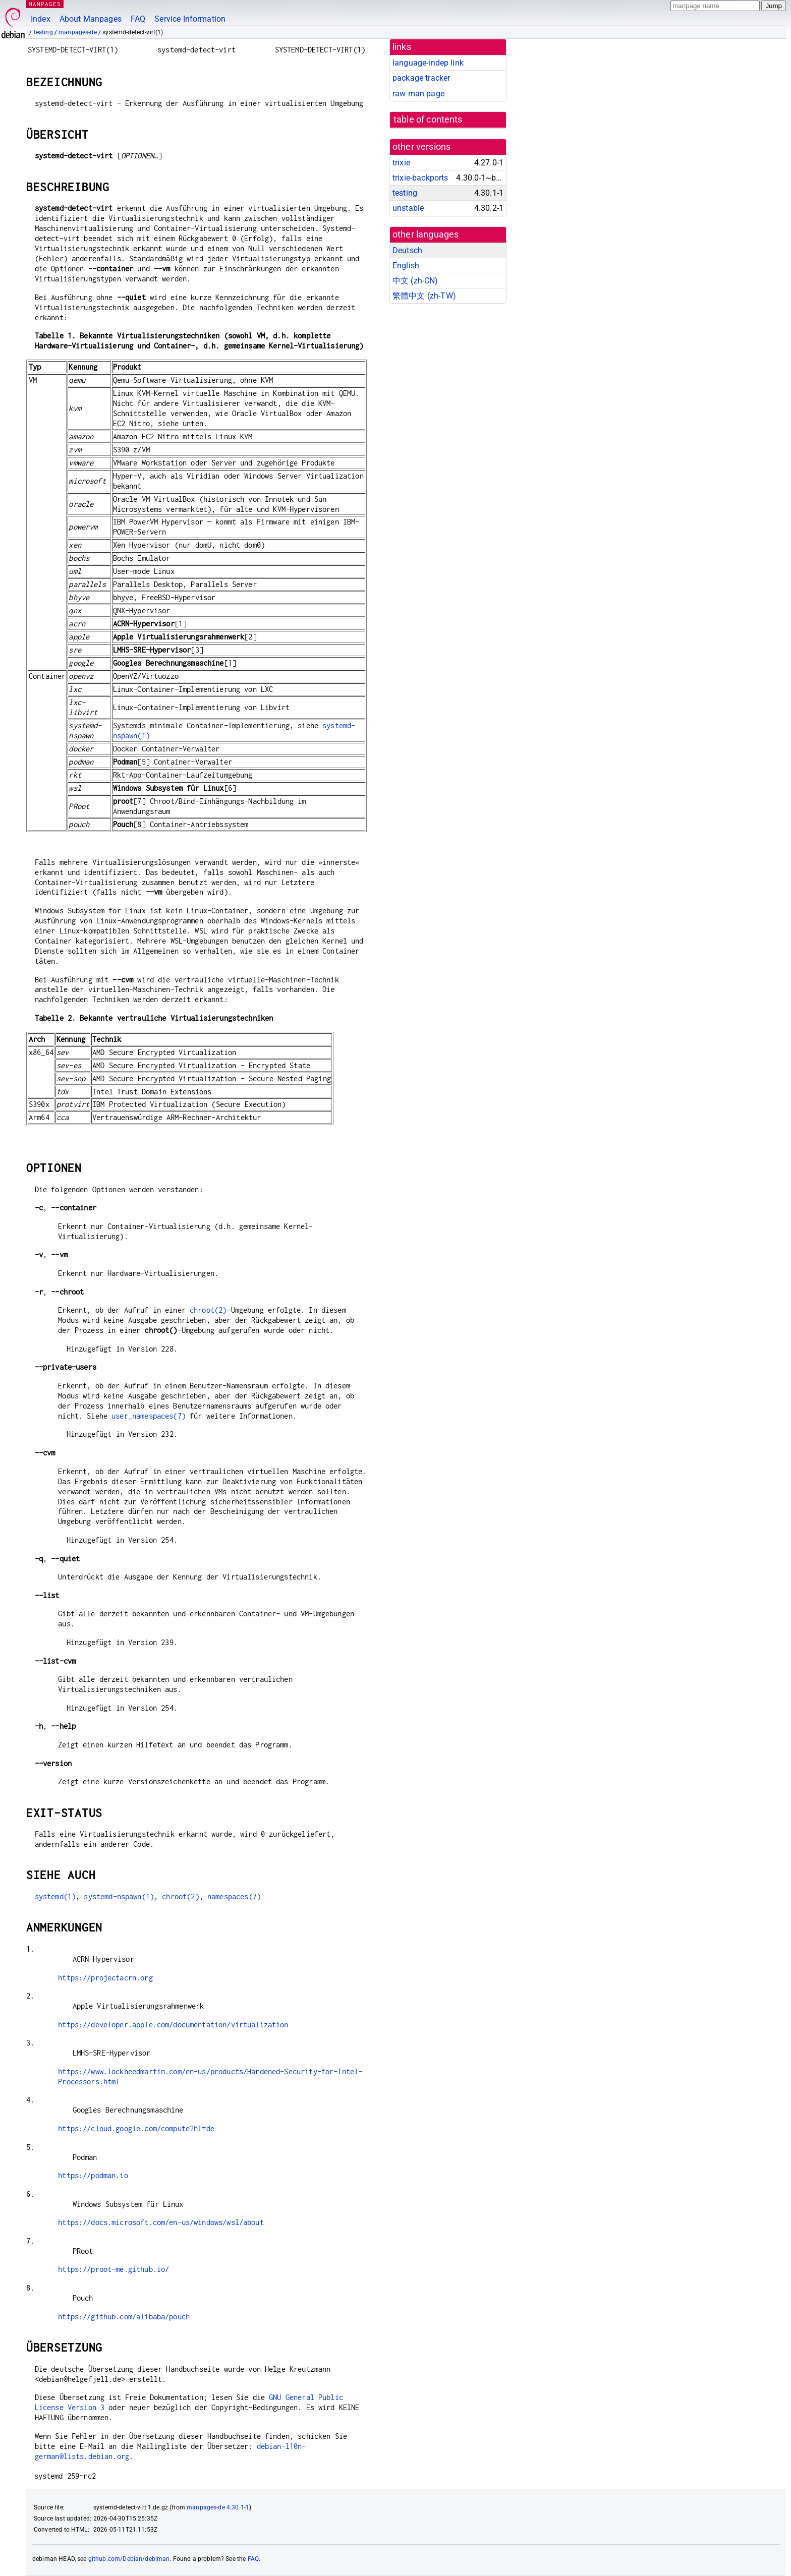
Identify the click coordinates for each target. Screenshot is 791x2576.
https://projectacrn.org (105, 1977)
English (405, 265)
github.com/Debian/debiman (129, 2558)
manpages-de (78, 32)
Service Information (189, 19)
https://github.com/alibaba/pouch (124, 2316)
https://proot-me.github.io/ (113, 2269)
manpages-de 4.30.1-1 (218, 2507)
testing (43, 32)
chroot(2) (208, 1310)
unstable (408, 208)
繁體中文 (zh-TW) (424, 296)
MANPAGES (45, 4)
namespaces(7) (234, 1896)
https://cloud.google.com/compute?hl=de (136, 2128)
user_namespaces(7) (148, 1416)
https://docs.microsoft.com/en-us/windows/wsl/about (161, 2222)
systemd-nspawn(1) (119, 1896)
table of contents (428, 119)
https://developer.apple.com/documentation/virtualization (173, 2024)
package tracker (421, 78)
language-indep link (428, 63)
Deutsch (407, 250)
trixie (401, 162)
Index (40, 19)
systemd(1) (55, 1896)
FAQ (138, 19)
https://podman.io (93, 2175)
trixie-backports (420, 178)
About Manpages (91, 19)
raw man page (418, 93)
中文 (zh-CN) (415, 280)
